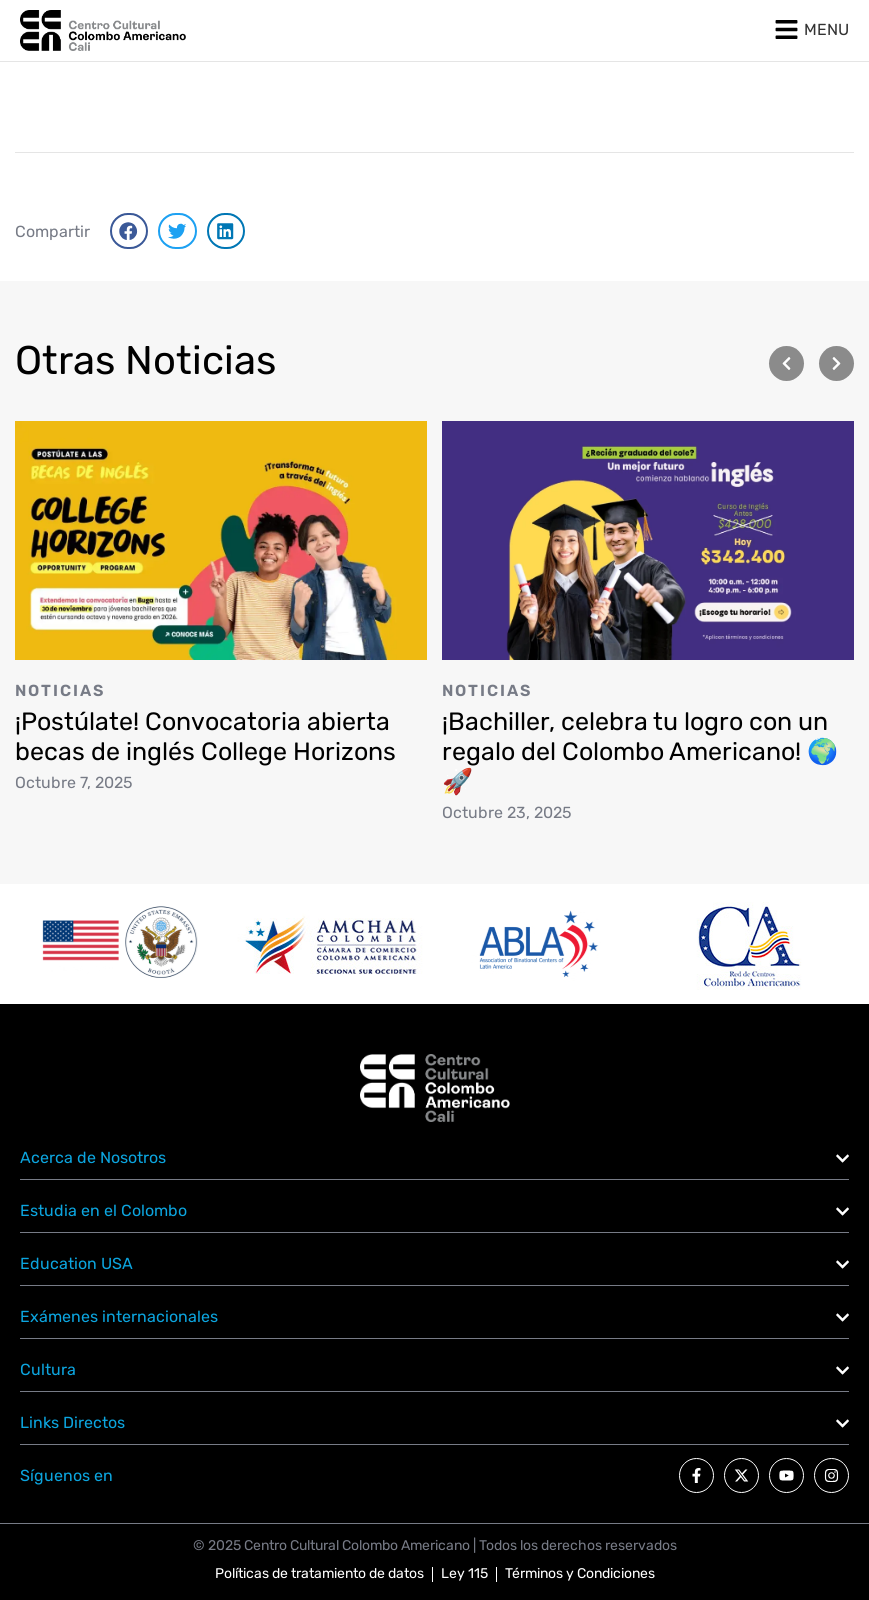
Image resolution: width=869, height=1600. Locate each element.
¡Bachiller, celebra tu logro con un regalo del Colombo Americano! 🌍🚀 (640, 751)
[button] (129, 231)
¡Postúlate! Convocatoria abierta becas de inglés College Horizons (205, 735)
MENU (826, 29)
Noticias (60, 689)
